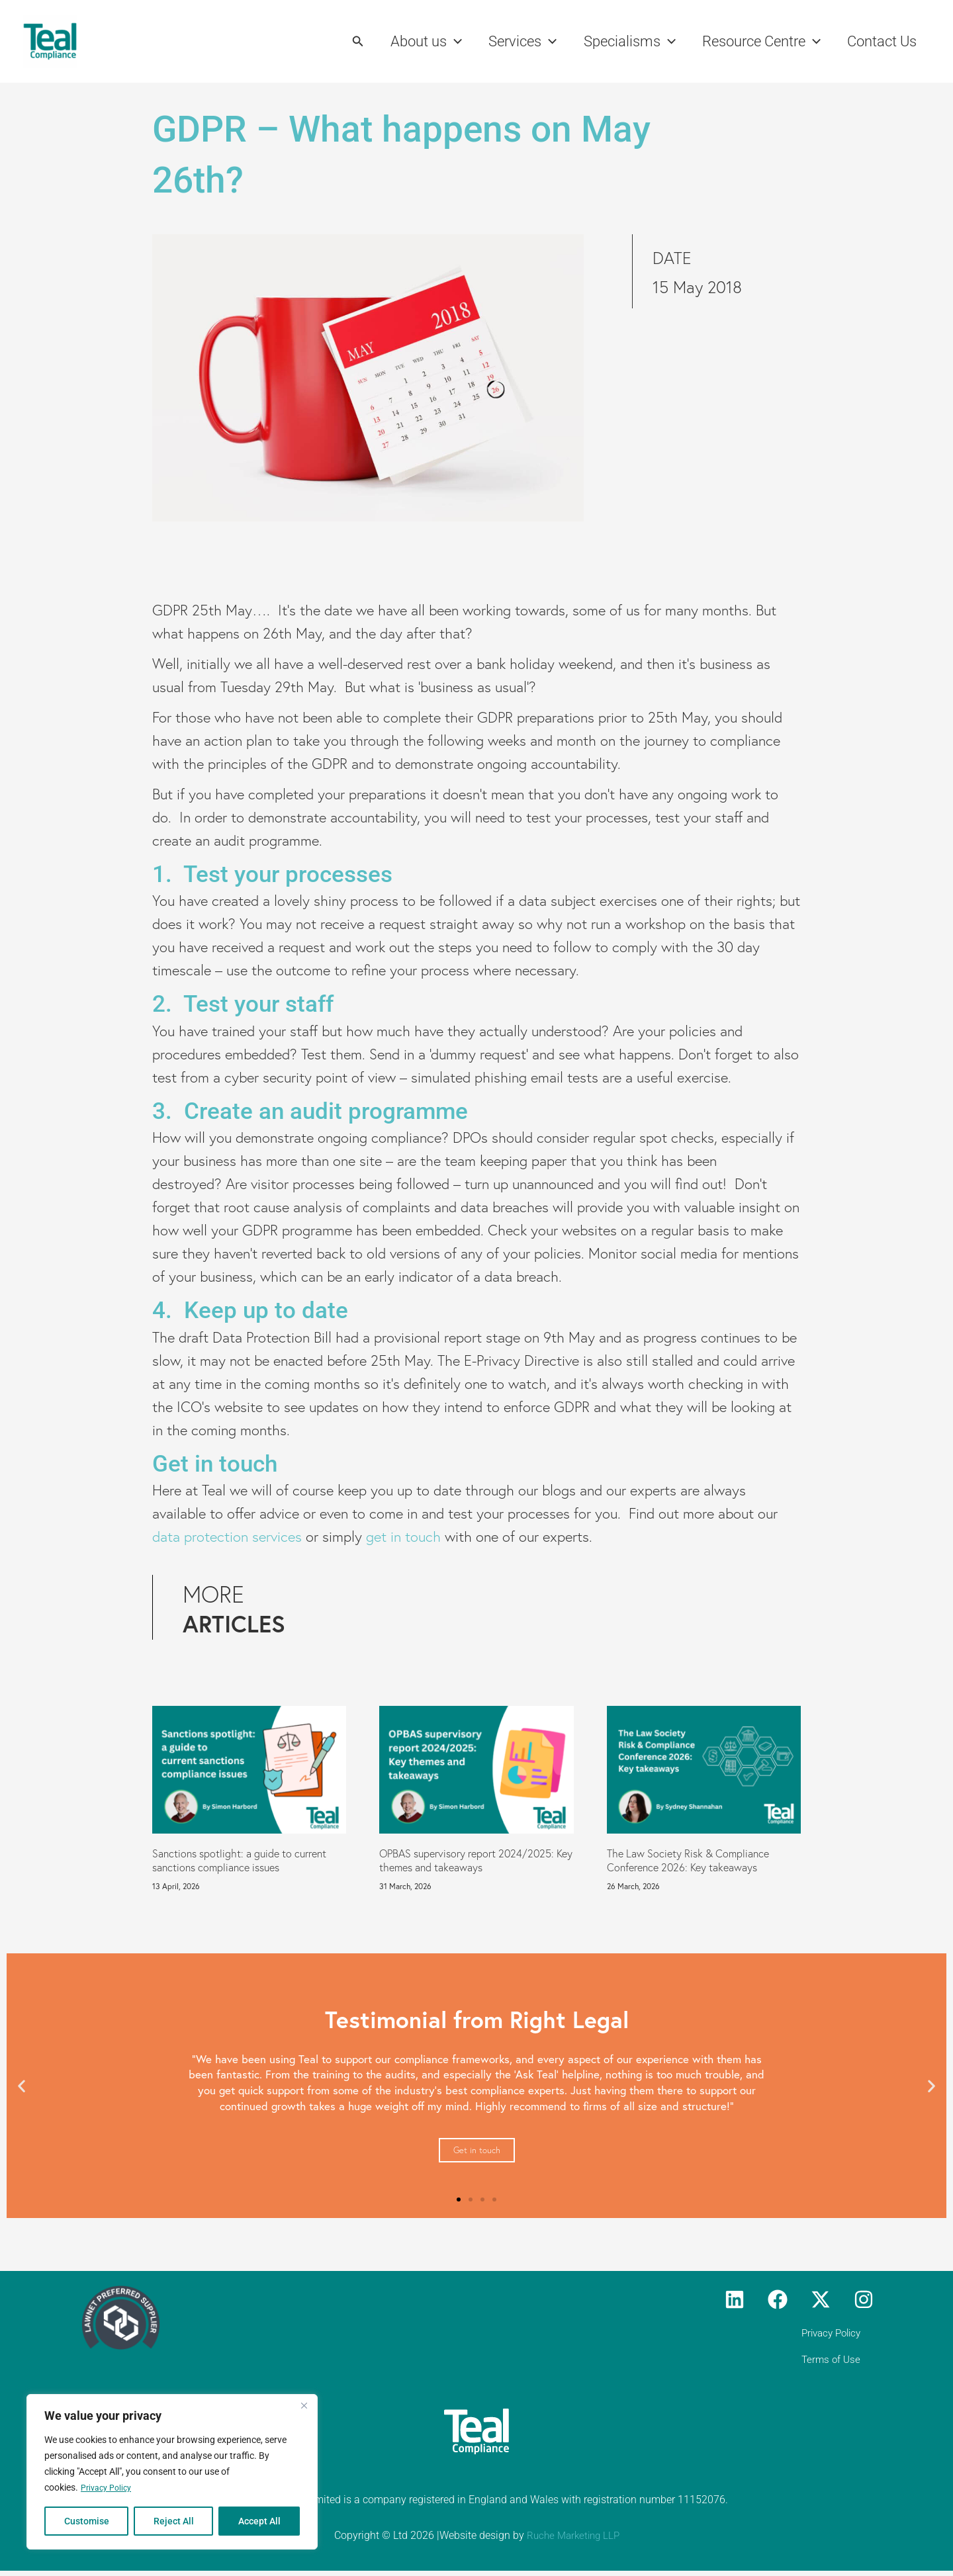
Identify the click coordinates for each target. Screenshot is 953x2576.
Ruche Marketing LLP (572, 2540)
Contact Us (880, 41)
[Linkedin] (735, 2299)
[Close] (304, 2406)
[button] (345, 41)
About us (414, 42)
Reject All (174, 2521)
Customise (86, 2521)
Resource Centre (757, 42)
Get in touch (476, 2150)
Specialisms (623, 42)
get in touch (403, 1537)
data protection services (227, 1537)
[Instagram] (864, 2299)
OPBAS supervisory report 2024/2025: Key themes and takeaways (475, 1860)
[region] (172, 2472)
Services (513, 42)
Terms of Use (843, 2363)
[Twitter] (821, 2299)
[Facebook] (778, 2299)
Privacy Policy (109, 2488)
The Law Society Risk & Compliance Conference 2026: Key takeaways (688, 1860)
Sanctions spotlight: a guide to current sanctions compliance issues (239, 1860)
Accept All (259, 2521)
